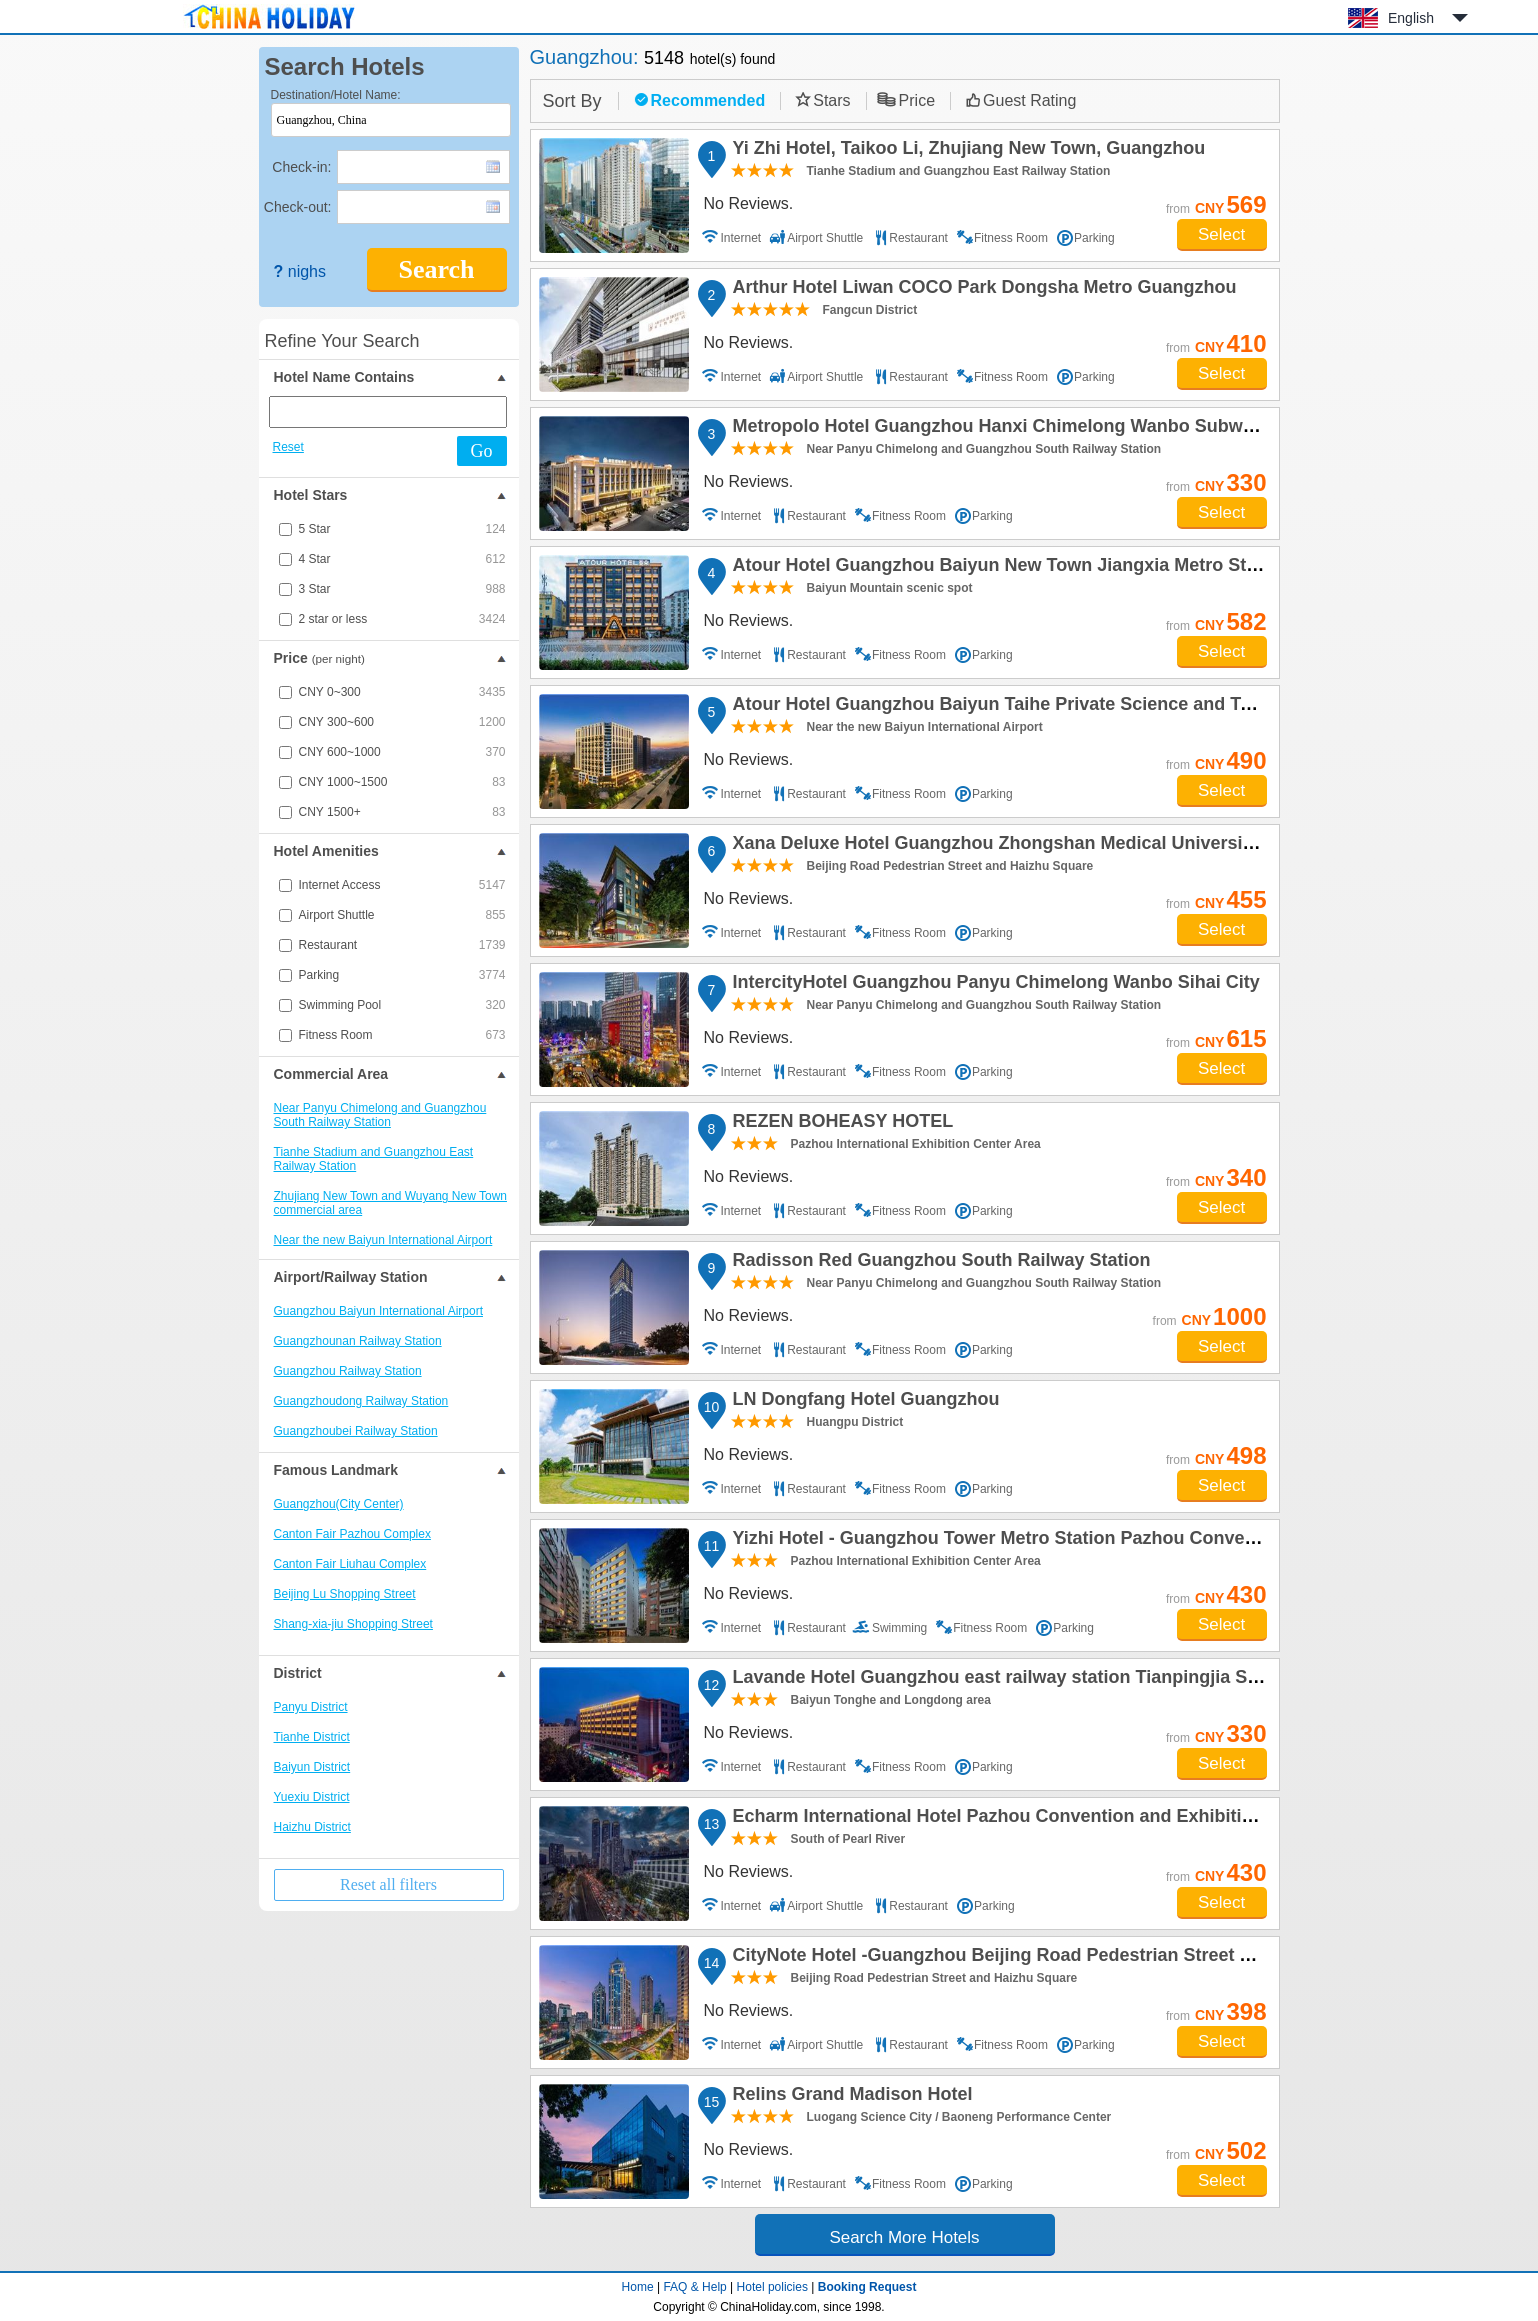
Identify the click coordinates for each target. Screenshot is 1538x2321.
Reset (288, 447)
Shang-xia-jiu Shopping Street (353, 1624)
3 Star (402, 589)
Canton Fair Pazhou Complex (352, 1534)
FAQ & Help (694, 2287)
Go (482, 451)
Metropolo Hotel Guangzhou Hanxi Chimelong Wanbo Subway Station (1028, 429)
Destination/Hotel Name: (336, 95)
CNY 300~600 (402, 722)
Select (1221, 234)
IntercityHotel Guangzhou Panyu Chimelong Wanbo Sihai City (993, 985)
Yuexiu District (312, 1797)
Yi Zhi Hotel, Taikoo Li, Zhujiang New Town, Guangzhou (966, 151)
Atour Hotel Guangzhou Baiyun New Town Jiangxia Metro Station (1008, 568)
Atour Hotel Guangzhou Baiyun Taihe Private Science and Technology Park (1050, 707)
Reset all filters (388, 1884)
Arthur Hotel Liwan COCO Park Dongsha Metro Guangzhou (982, 290)
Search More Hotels (904, 2237)
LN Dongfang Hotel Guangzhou (863, 1402)
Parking (402, 975)
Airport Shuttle (402, 915)
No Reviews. (749, 203)
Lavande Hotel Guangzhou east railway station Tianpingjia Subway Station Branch (1082, 1680)
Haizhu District (312, 1827)
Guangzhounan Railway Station (358, 1341)
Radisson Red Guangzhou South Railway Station (939, 1263)
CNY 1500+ (402, 812)
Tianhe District (312, 1737)
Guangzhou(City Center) (339, 1504)
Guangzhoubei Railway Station (356, 1431)
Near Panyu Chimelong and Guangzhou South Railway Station (380, 1115)
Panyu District (311, 1707)
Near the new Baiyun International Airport (383, 1240)
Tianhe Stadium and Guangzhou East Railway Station (374, 1159)
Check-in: (301, 167)
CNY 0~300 (402, 692)
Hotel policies (772, 2287)
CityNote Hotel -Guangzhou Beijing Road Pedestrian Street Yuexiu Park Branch (1068, 1958)
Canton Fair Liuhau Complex (350, 1564)
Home (638, 2287)
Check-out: (298, 207)
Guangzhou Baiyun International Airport (378, 1311)
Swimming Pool (402, 1005)
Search (436, 269)
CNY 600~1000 (402, 752)
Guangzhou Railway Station (348, 1371)
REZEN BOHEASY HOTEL (840, 1124)
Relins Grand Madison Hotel (850, 2097)
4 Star (402, 559)
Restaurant (402, 945)
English (1411, 18)
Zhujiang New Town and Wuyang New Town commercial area (390, 1203)
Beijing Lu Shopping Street (345, 1594)
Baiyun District (312, 1767)
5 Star (402, 529)
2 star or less (402, 619)
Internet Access (402, 885)
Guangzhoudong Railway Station (361, 1401)
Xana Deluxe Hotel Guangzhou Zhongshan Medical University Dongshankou (1055, 846)
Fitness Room (402, 1035)
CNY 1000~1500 (402, 782)
